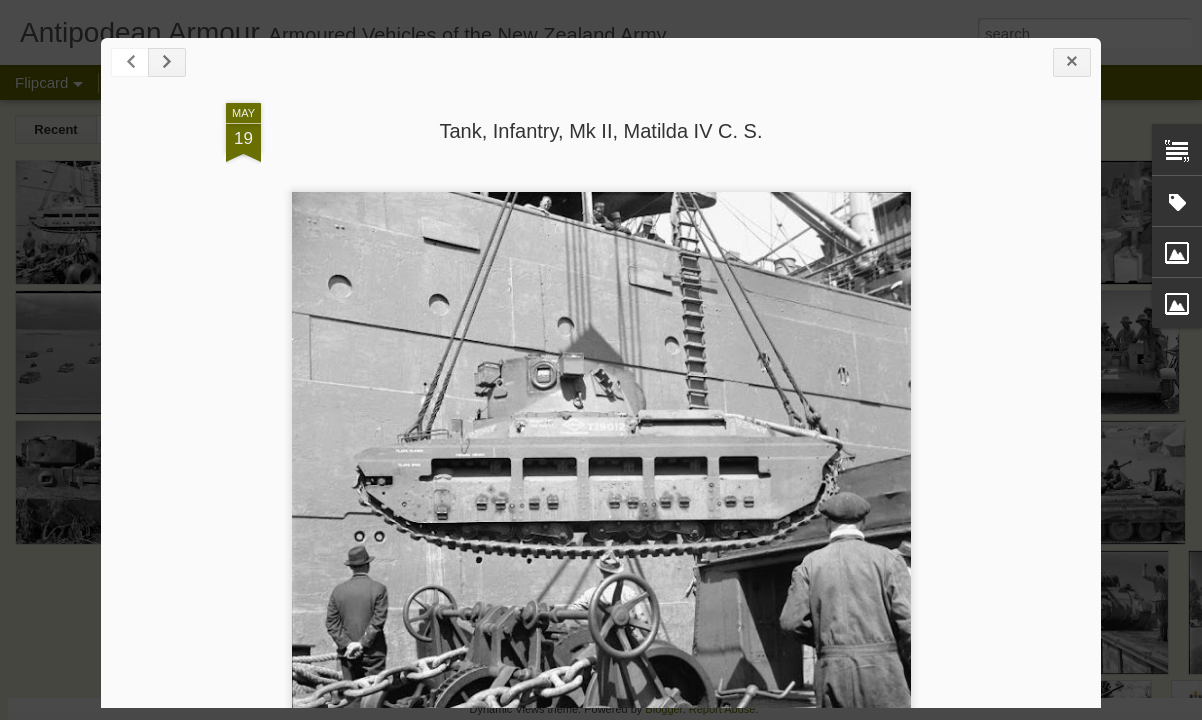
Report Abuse (722, 709)
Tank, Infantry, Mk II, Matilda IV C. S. (600, 131)
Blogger (663, 709)
